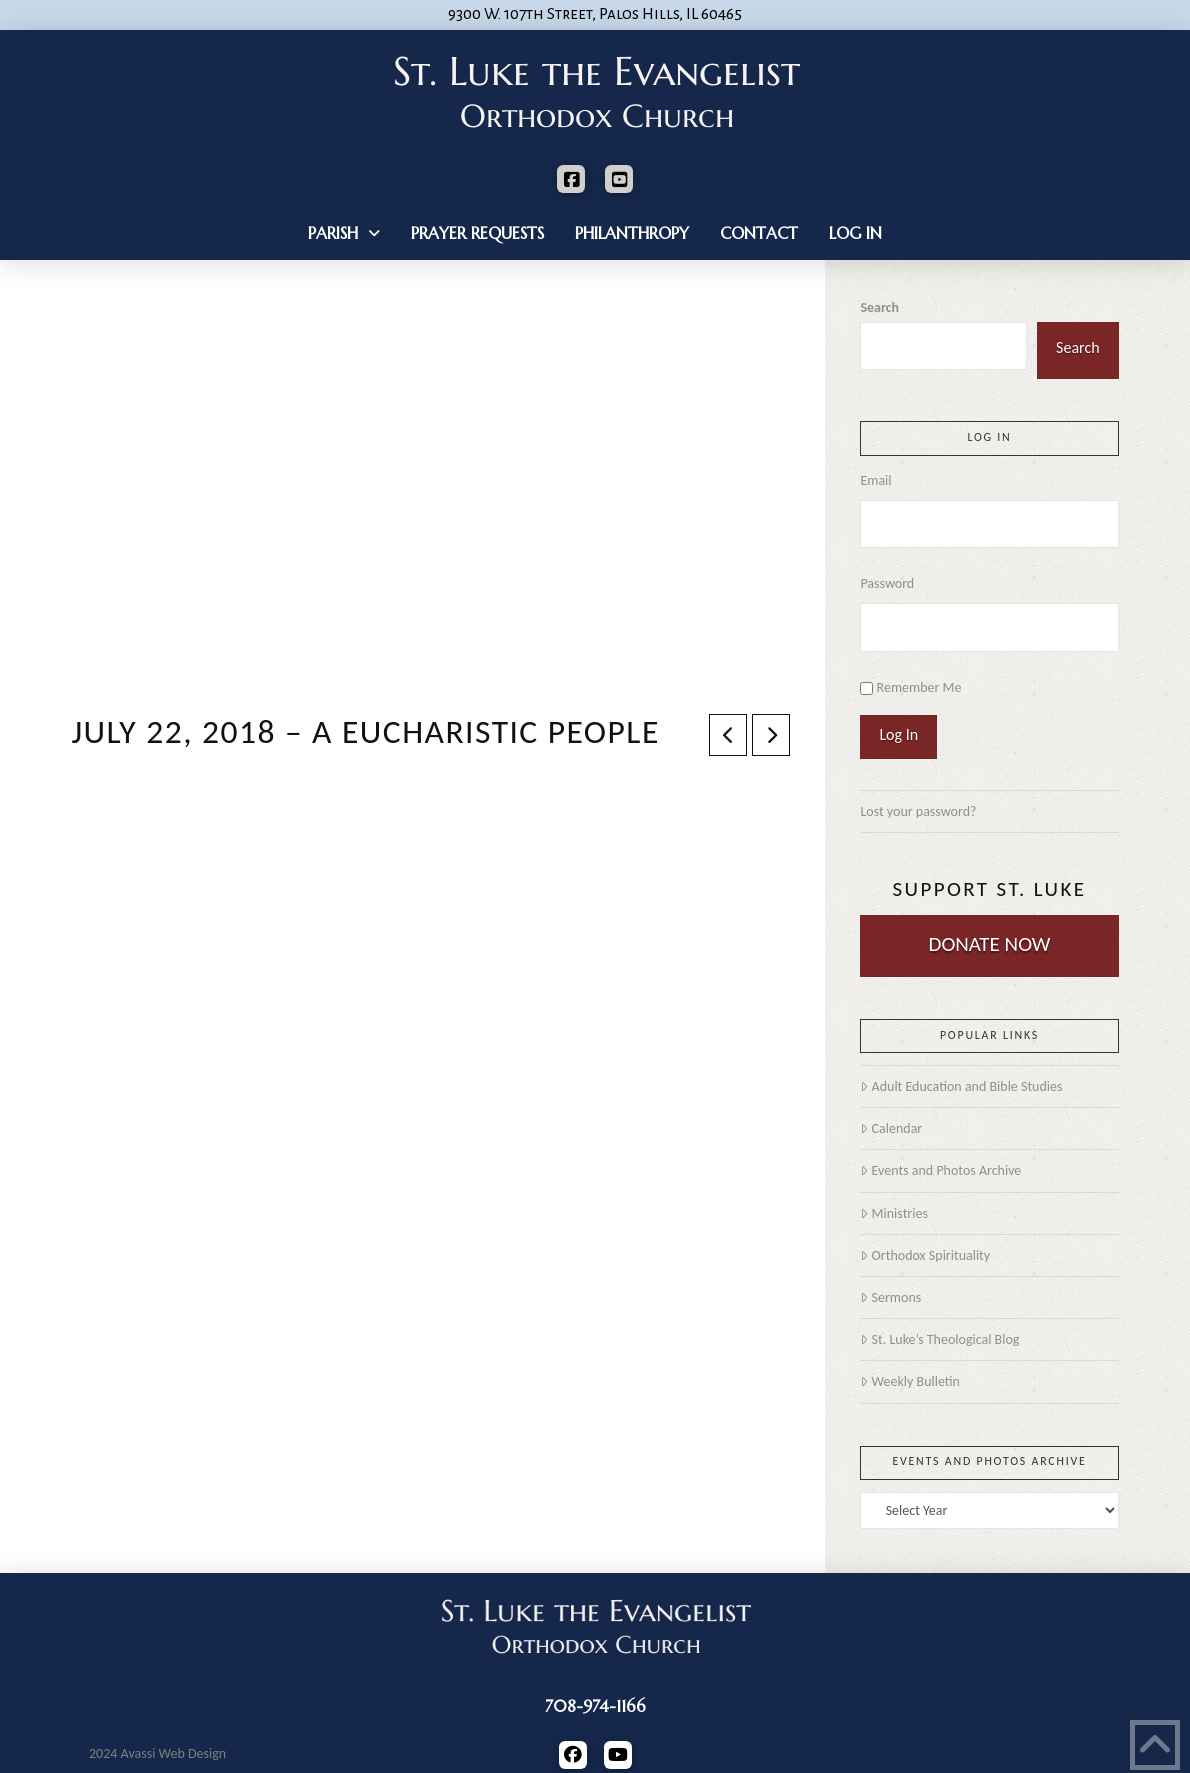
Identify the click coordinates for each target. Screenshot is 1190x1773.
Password (887, 583)
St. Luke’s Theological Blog (939, 1339)
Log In (898, 734)
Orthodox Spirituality (925, 1255)
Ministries (893, 1213)
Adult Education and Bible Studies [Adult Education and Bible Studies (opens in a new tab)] (961, 1086)
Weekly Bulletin (910, 1381)
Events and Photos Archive (940, 1170)
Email (875, 480)
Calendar (891, 1128)
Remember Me (919, 687)
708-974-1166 (595, 1706)
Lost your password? (918, 811)
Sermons (890, 1297)
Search (879, 307)
